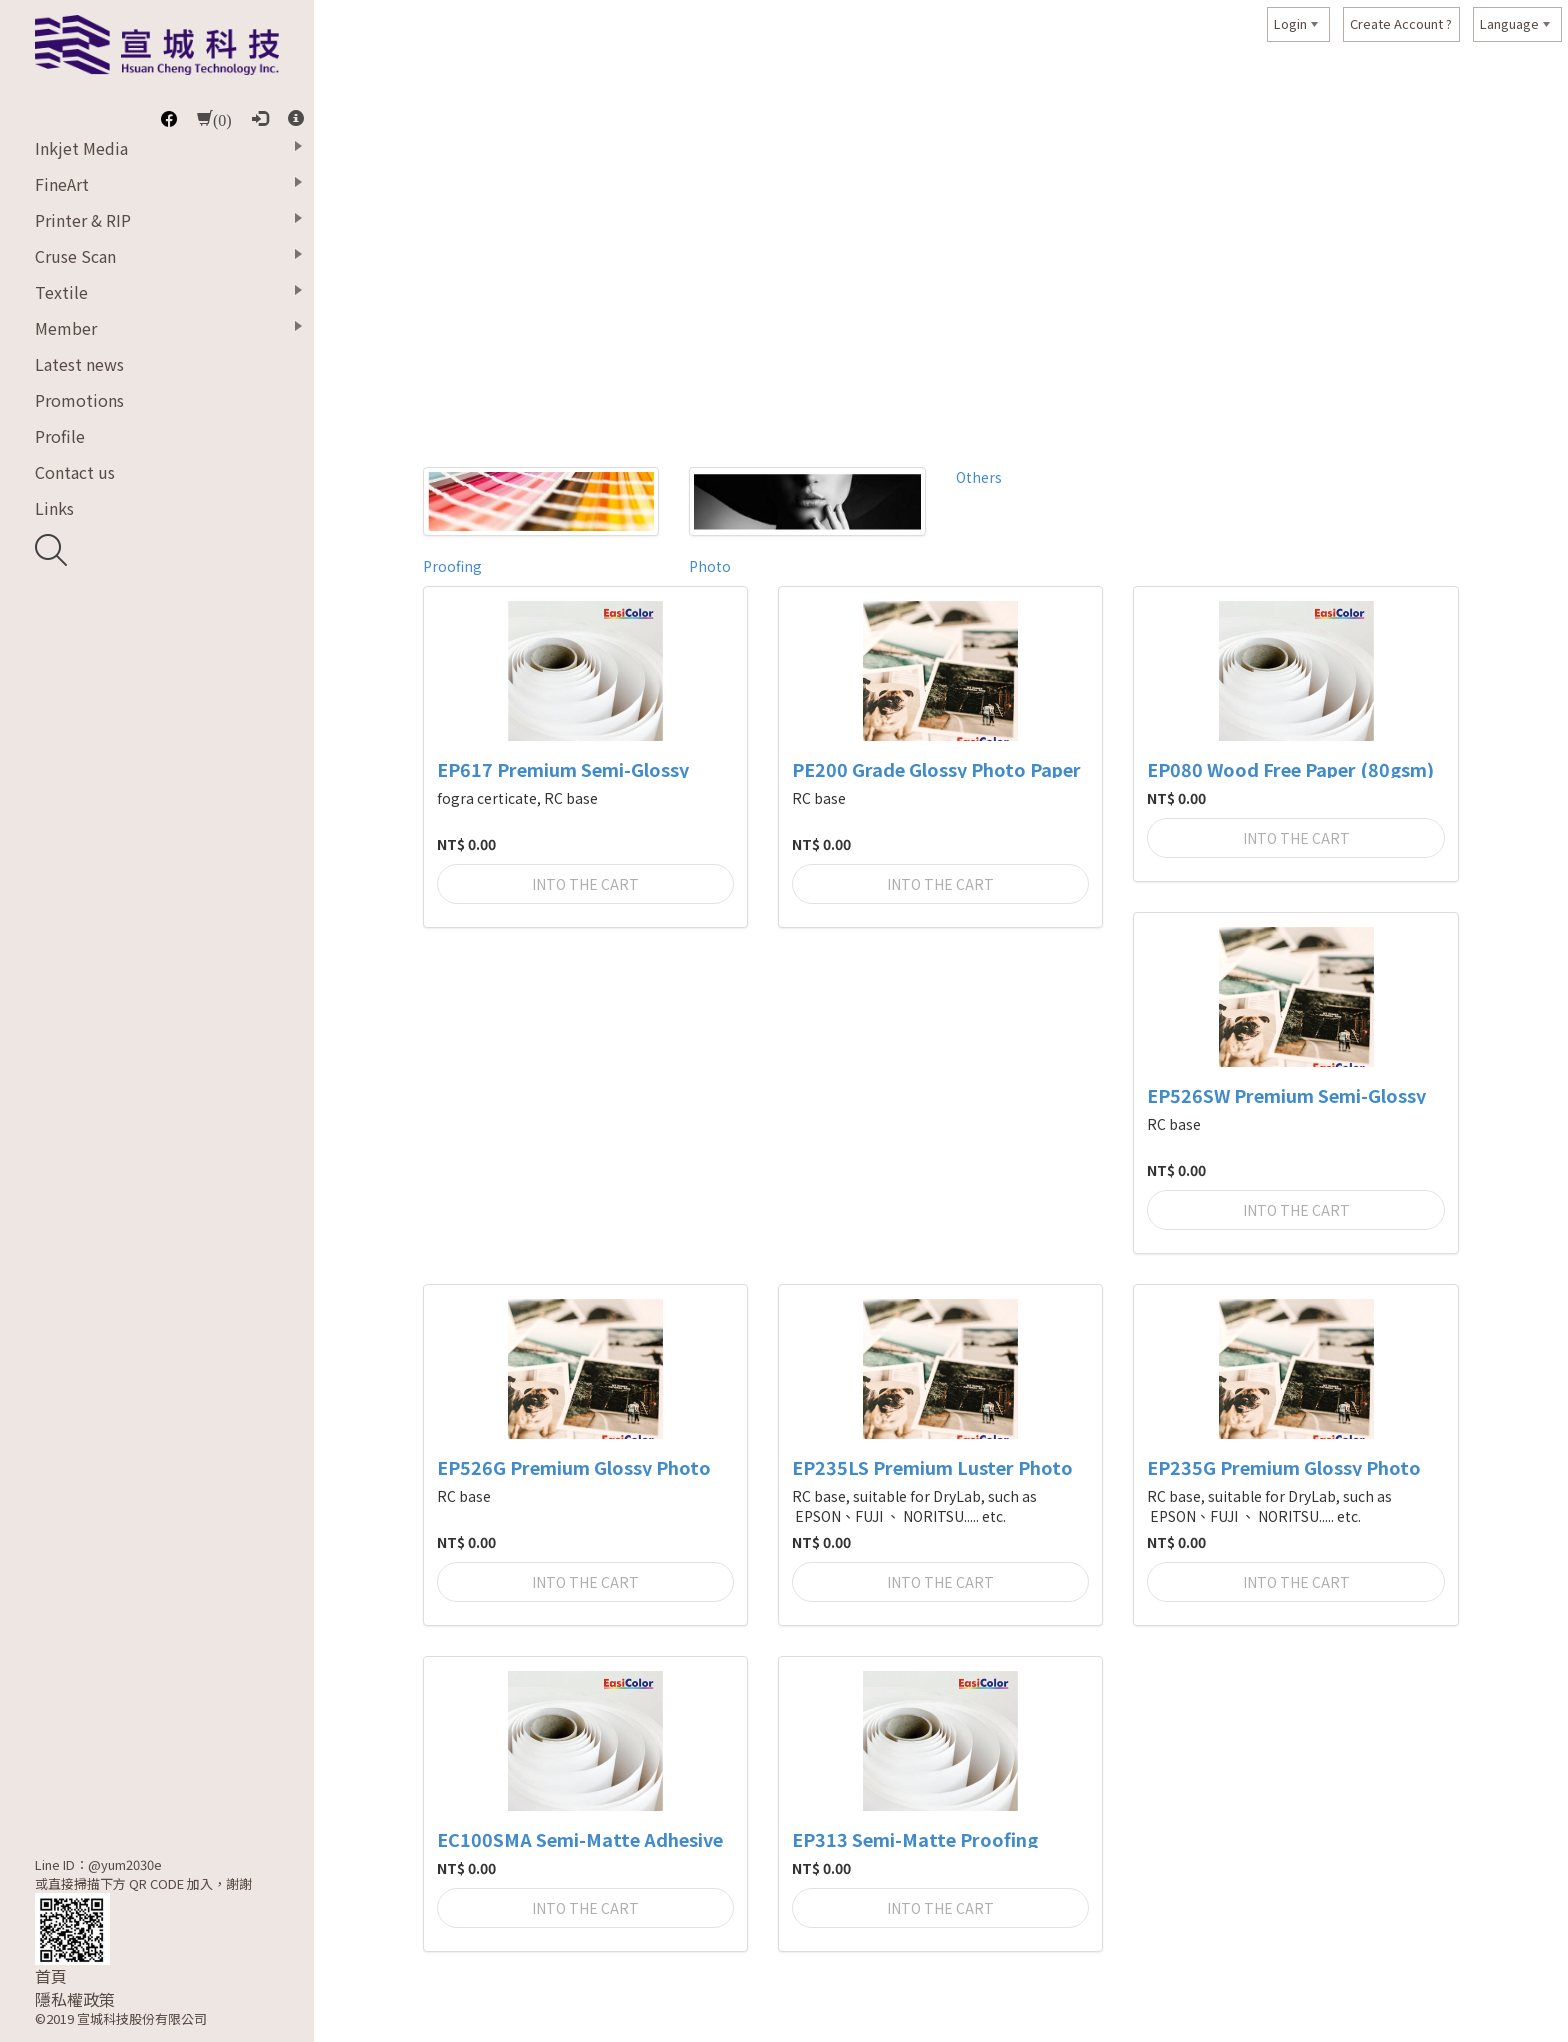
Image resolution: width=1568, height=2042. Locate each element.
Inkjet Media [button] (81, 148)
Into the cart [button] (585, 884)
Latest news (79, 364)
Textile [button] (61, 292)
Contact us (75, 472)
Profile (60, 436)
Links (54, 508)
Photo (710, 566)
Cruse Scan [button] (75, 256)
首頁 (51, 1976)
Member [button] (66, 328)
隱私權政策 (75, 1999)
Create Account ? (1401, 23)
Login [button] (1290, 23)
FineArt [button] (62, 184)
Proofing (452, 566)
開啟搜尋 (51, 550)
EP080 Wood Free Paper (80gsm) (1290, 770)
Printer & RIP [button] (83, 220)
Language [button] (1509, 23)
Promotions (79, 400)
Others (979, 477)
